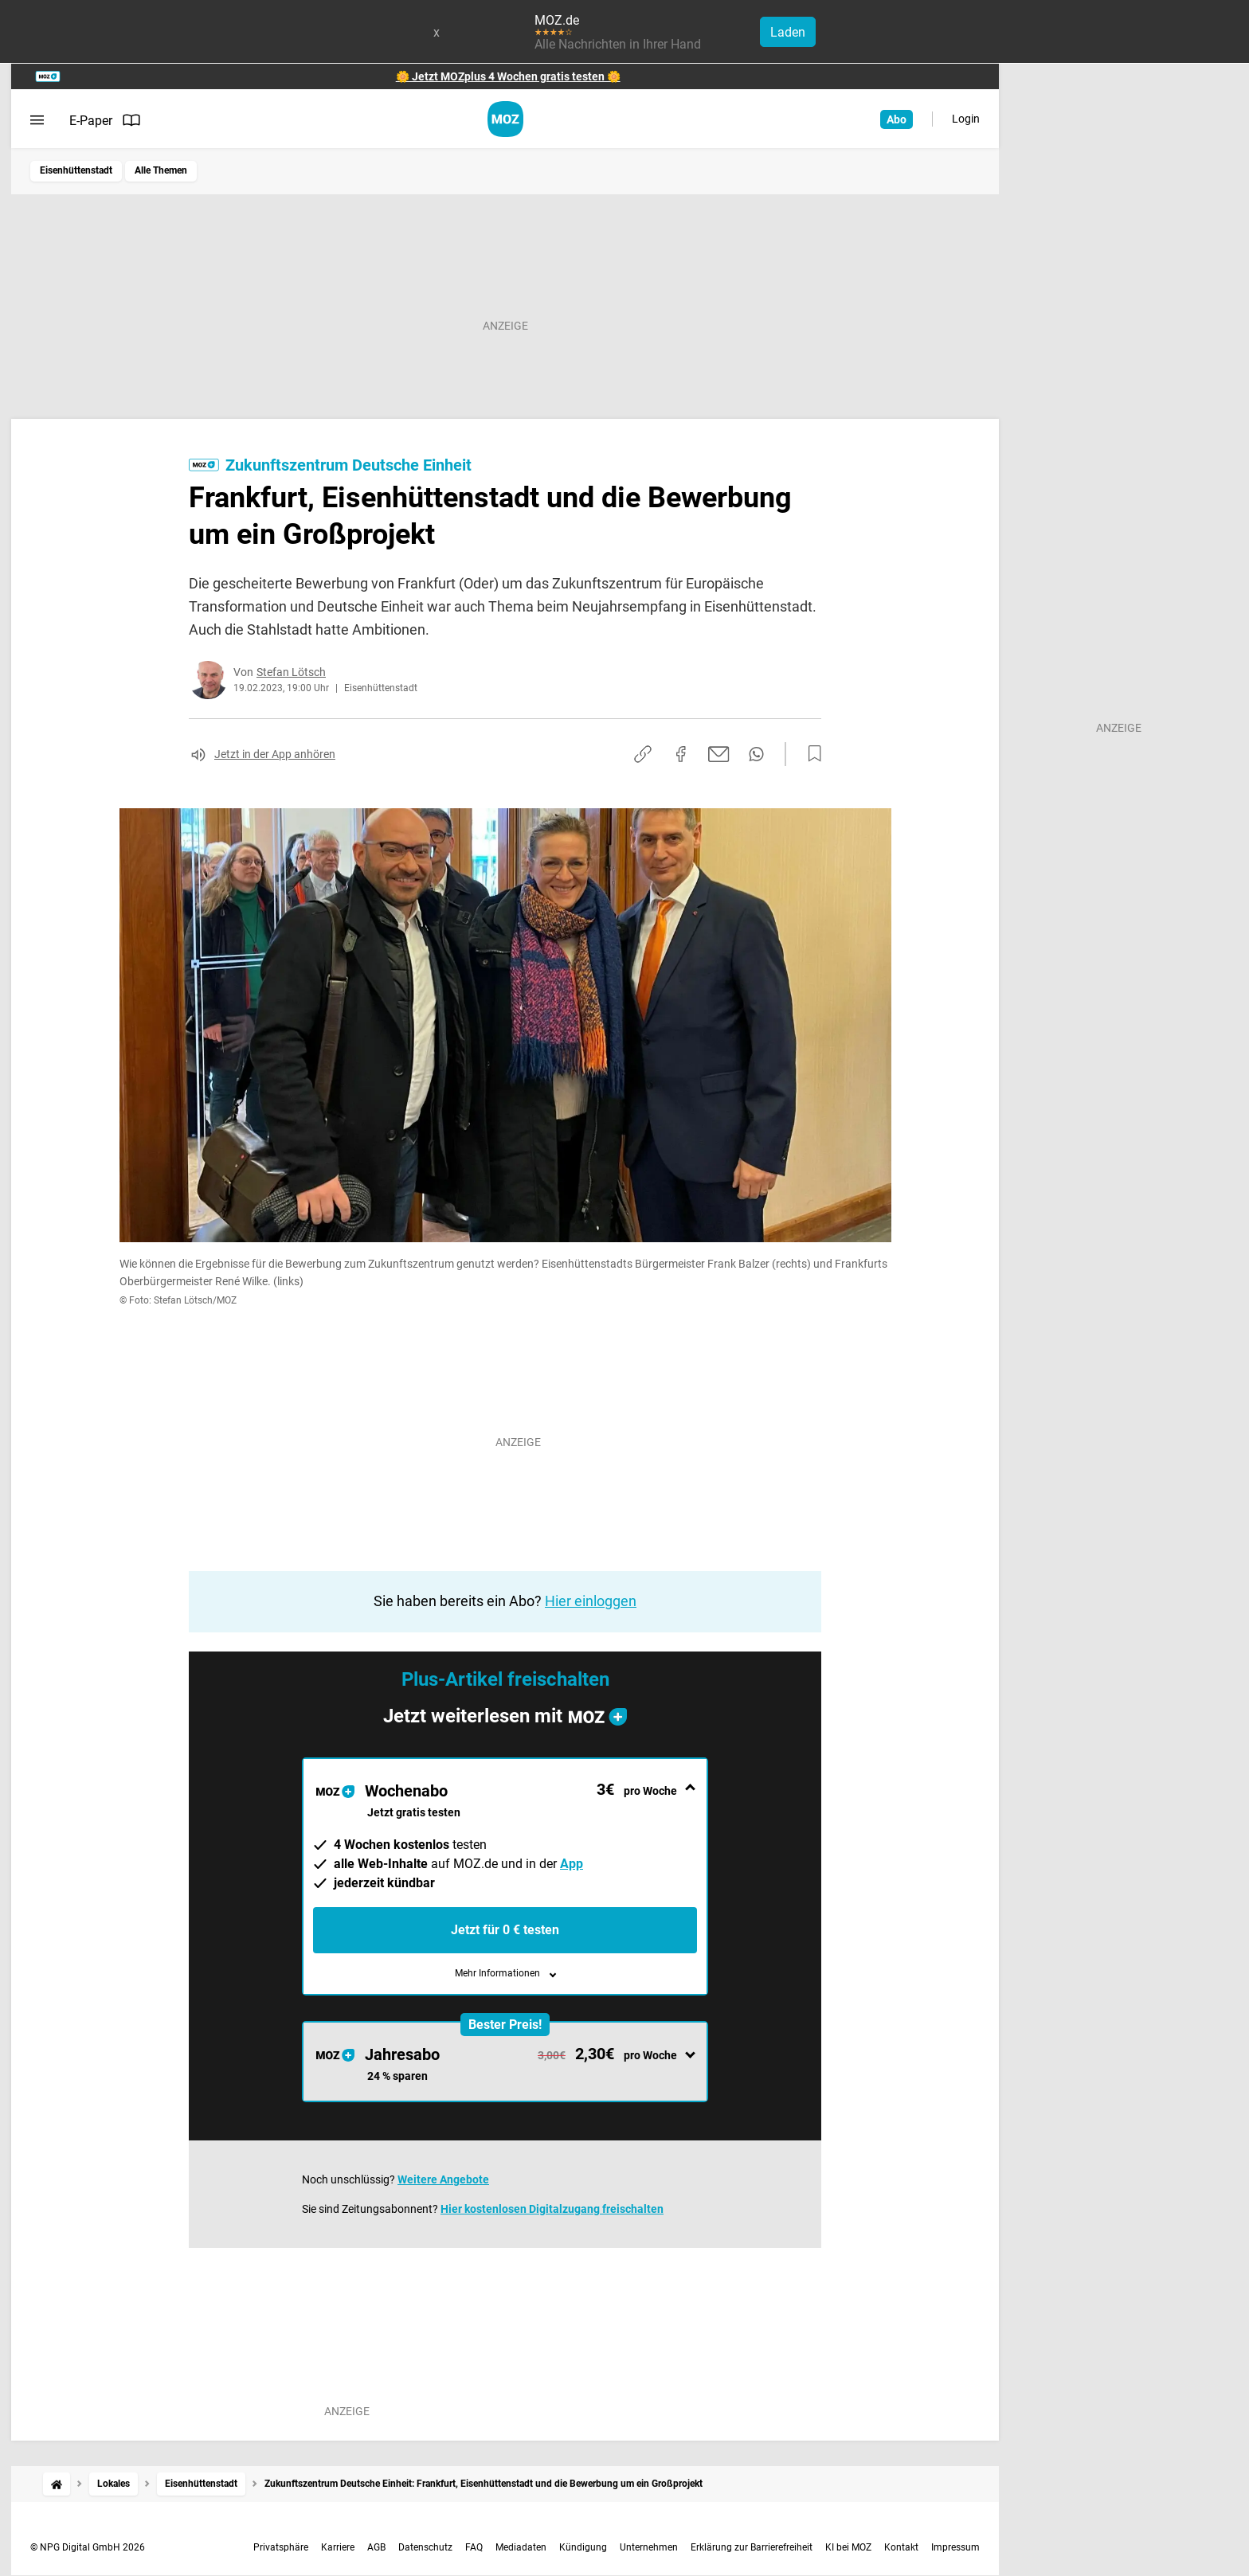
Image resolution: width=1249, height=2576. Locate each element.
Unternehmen (649, 2547)
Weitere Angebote (443, 2179)
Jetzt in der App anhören (274, 754)
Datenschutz (425, 2547)
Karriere (337, 2547)
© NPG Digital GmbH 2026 (87, 2547)
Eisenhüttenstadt (76, 170)
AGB (376, 2547)
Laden (787, 32)
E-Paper (105, 120)
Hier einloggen (590, 1601)
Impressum (955, 2547)
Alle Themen (161, 170)
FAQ (474, 2547)
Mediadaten (520, 2547)
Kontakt (901, 2547)
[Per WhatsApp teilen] (756, 754)
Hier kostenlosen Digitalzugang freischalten (552, 2209)
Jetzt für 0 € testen (505, 1929)
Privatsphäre (280, 2547)
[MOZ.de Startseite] (505, 119)
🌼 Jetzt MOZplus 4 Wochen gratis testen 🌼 (508, 76)
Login (966, 118)
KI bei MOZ (848, 2547)
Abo (896, 119)
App (571, 1863)
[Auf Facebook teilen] (681, 754)
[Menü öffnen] (37, 120)
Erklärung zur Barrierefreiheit (751, 2547)
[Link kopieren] (643, 754)
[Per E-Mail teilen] (718, 754)
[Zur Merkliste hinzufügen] (810, 754)
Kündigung (583, 2547)
